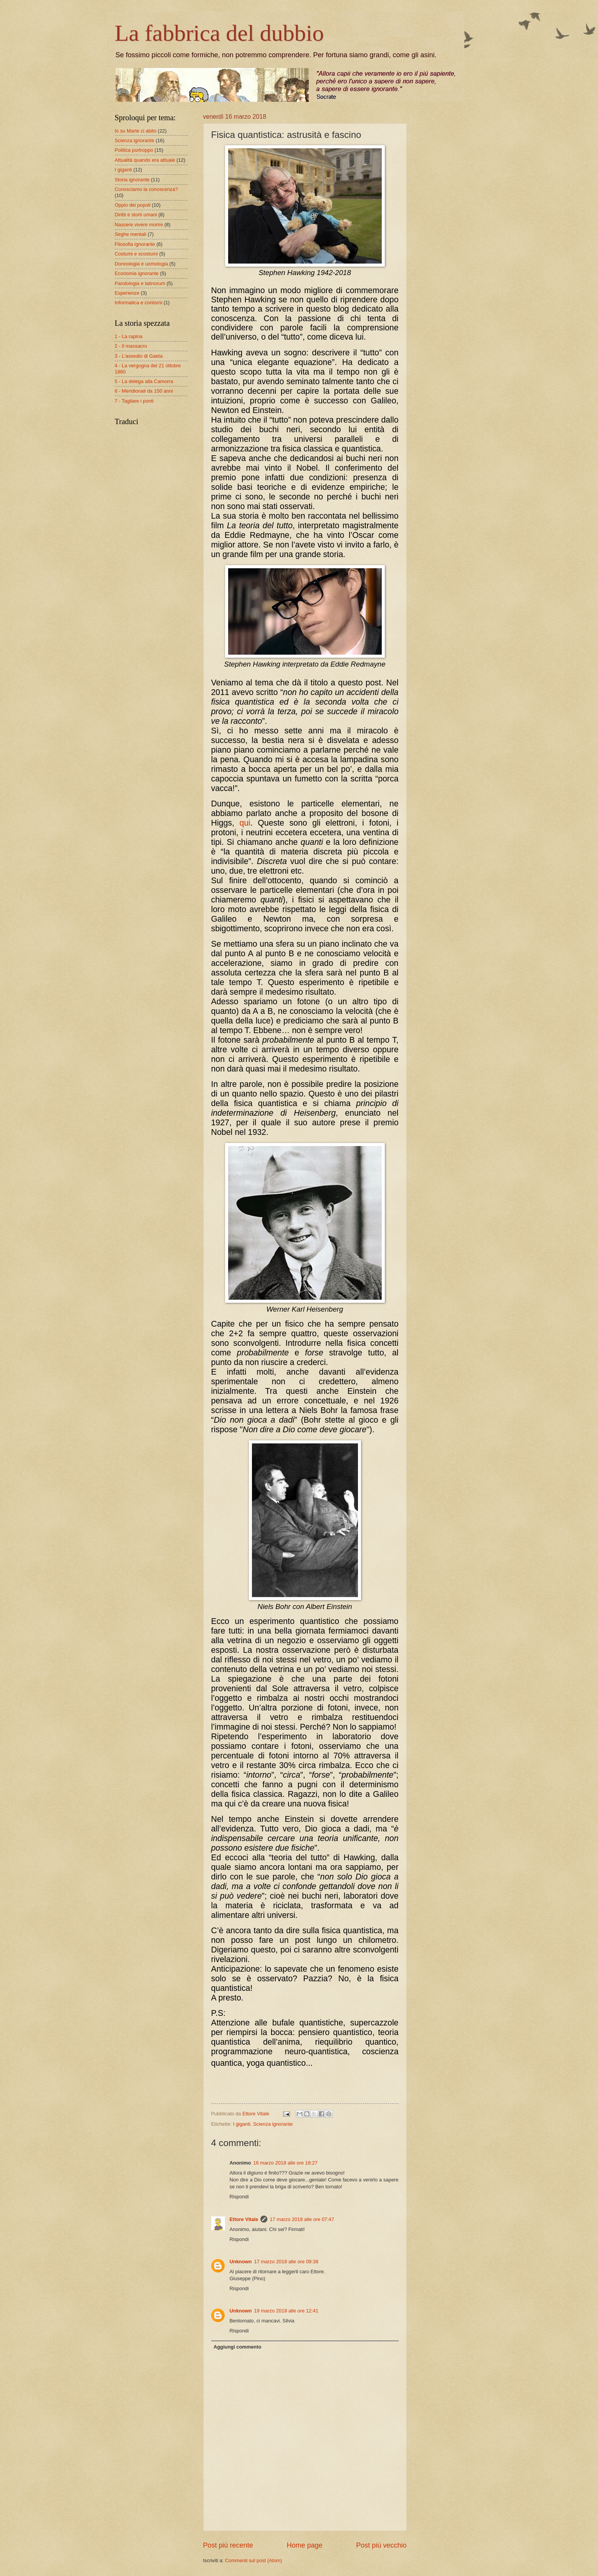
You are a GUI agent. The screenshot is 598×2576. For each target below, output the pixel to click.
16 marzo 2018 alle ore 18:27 (285, 2163)
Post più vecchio (381, 2545)
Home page (304, 2545)
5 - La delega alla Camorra (144, 381)
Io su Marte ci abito (136, 131)
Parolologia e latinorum (140, 283)
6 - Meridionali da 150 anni (144, 391)
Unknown (241, 2261)
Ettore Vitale (244, 2219)
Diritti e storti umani (136, 214)
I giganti (241, 2124)
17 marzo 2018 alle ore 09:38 (286, 2261)
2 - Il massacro (131, 346)
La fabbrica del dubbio (219, 33)
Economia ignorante (137, 273)
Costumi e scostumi (136, 254)
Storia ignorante (132, 179)
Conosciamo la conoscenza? (146, 189)
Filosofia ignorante (135, 244)
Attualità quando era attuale (145, 160)
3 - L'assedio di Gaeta (139, 356)
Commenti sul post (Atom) (253, 2560)
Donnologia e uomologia (141, 264)
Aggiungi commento (237, 2347)
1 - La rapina (128, 336)
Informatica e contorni (138, 302)
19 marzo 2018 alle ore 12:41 (286, 2311)
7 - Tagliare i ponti (134, 401)
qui (244, 823)
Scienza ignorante (273, 2124)
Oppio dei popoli (133, 205)
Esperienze (127, 293)
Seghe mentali (130, 234)
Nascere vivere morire (139, 224)
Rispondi (239, 2196)
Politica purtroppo (134, 150)
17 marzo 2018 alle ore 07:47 (302, 2219)
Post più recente (228, 2545)
